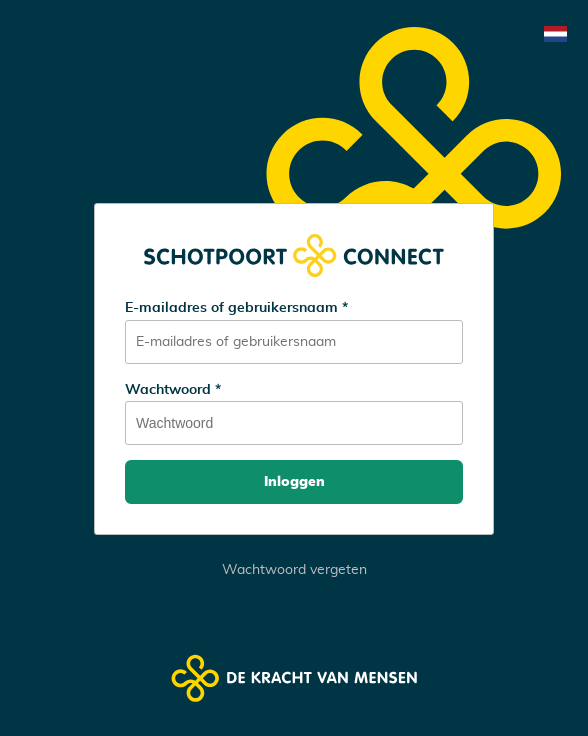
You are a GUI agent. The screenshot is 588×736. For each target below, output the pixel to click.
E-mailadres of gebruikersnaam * (236, 308)
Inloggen (294, 482)
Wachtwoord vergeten (294, 570)
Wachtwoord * (173, 390)
